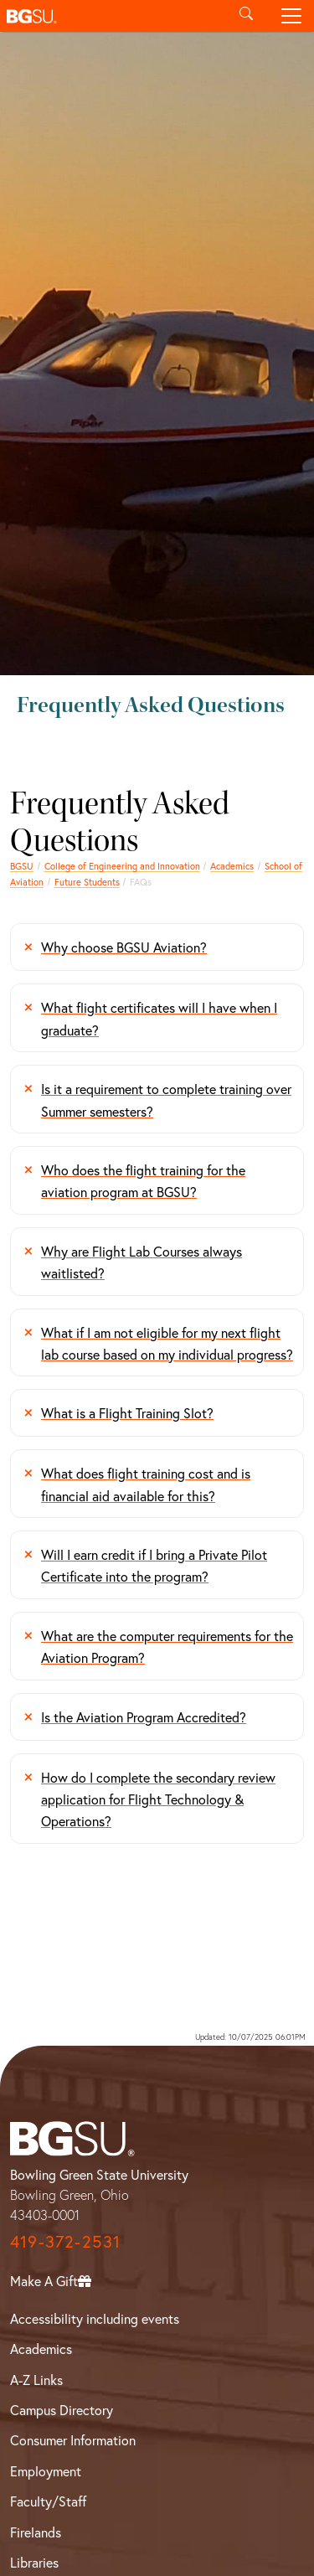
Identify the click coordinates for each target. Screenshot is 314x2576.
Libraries (34, 2562)
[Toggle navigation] (291, 16)
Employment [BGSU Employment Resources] (45, 2471)
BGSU (21, 866)
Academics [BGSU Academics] (41, 2348)
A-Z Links (36, 2379)
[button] (112, 16)
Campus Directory (61, 2410)
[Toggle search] (246, 16)
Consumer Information (73, 2440)
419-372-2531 (65, 2241)
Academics (232, 866)
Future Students (87, 881)
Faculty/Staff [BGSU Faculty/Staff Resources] (48, 2501)
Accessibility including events (94, 2318)
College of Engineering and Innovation (122, 866)
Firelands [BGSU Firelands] (35, 2532)
